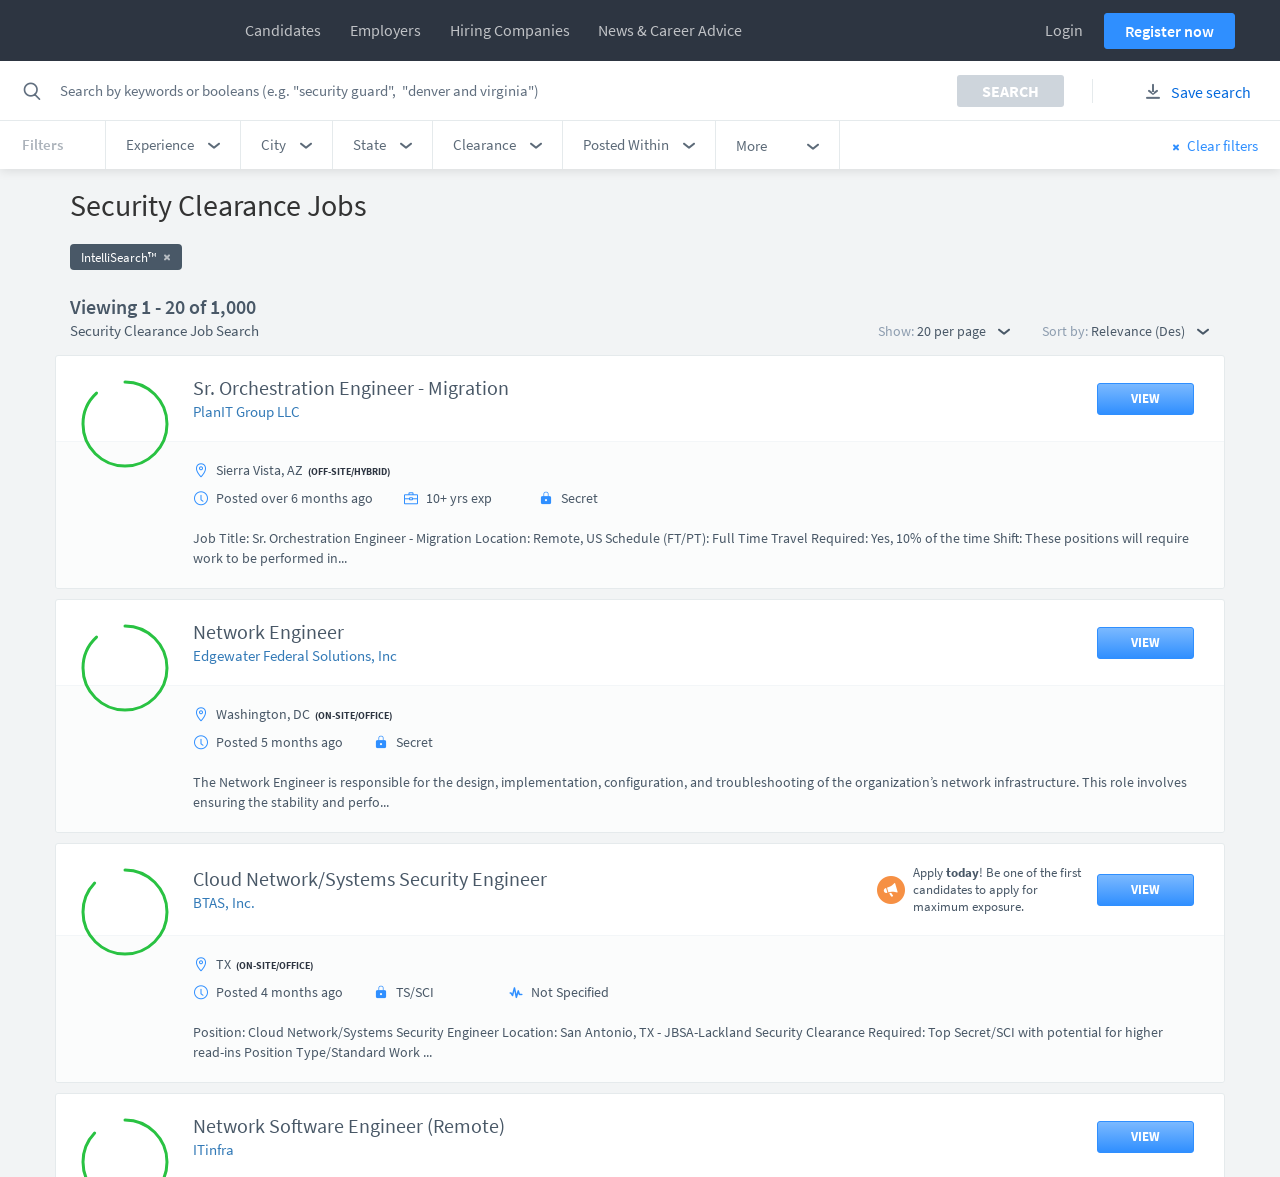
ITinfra (213, 1149)
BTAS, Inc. (224, 902)
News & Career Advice (670, 30)
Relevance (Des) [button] (1150, 331)
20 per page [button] (963, 331)
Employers (385, 30)
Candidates (283, 30)
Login (1064, 30)
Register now (1169, 31)
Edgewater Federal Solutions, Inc (295, 655)
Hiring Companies (510, 30)
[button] (173, 145)
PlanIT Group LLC (246, 411)
